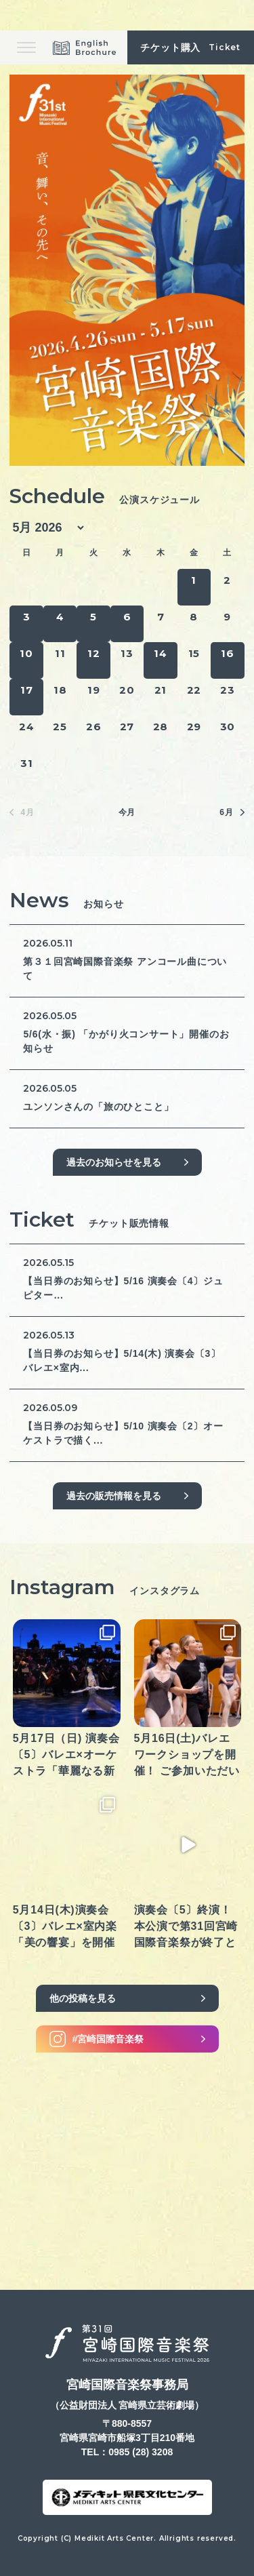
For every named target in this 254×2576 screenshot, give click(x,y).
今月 (127, 812)
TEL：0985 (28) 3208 (127, 2451)
